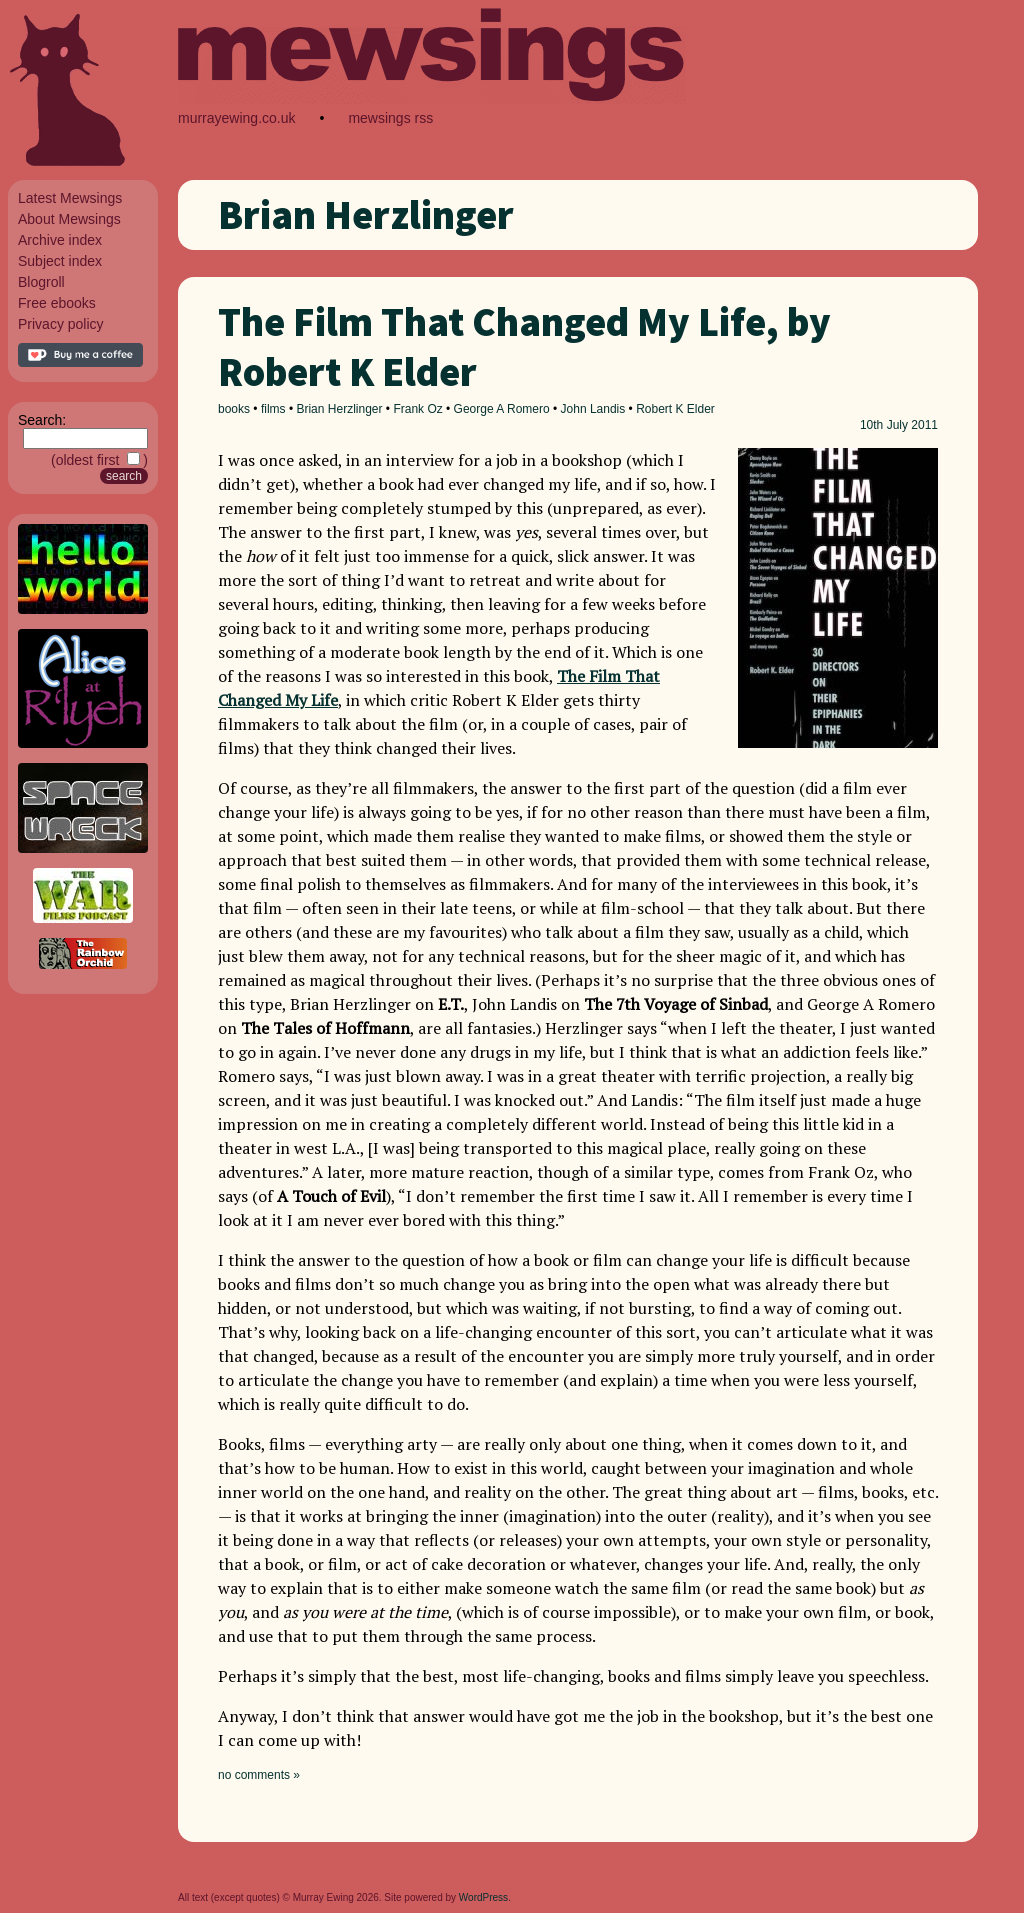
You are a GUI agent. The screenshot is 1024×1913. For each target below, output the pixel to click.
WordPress (483, 1897)
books (234, 409)
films (273, 409)
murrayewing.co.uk (237, 118)
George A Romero (502, 409)
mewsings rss (390, 118)
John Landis (593, 409)
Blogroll (41, 282)
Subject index (60, 261)
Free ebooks (57, 303)
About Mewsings (69, 219)
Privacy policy (61, 324)
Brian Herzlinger (339, 409)
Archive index (60, 240)
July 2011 (912, 425)
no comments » (259, 1775)
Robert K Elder (675, 409)
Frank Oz (417, 409)
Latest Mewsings (70, 198)
